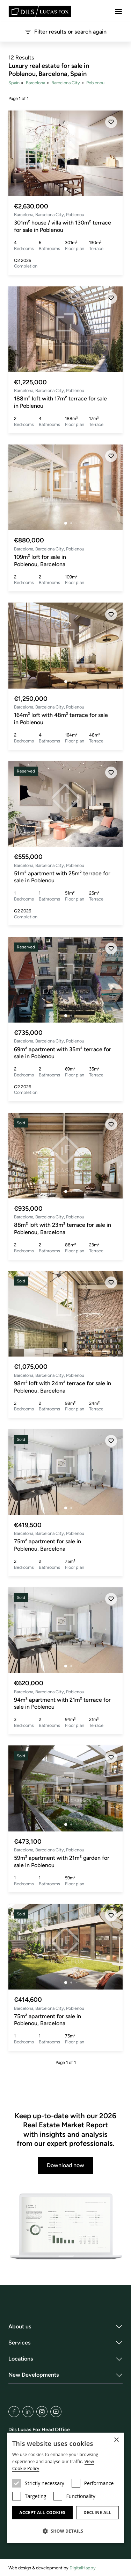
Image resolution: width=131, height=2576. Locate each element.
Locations (20, 2358)
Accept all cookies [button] (42, 2512)
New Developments (33, 2374)
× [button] (116, 2440)
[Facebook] (14, 2411)
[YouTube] (55, 2411)
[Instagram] (42, 2411)
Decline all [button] (97, 2512)
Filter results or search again (65, 31)
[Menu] (118, 11)
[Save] (111, 122)
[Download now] (65, 2226)
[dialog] (65, 2488)
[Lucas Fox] (39, 11)
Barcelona (35, 82)
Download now (65, 2165)
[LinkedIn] (28, 2411)
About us (19, 2326)
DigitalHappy (83, 2567)
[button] (65, 2531)
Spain (14, 82)
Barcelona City (65, 82)
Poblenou (95, 82)
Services (19, 2342)
